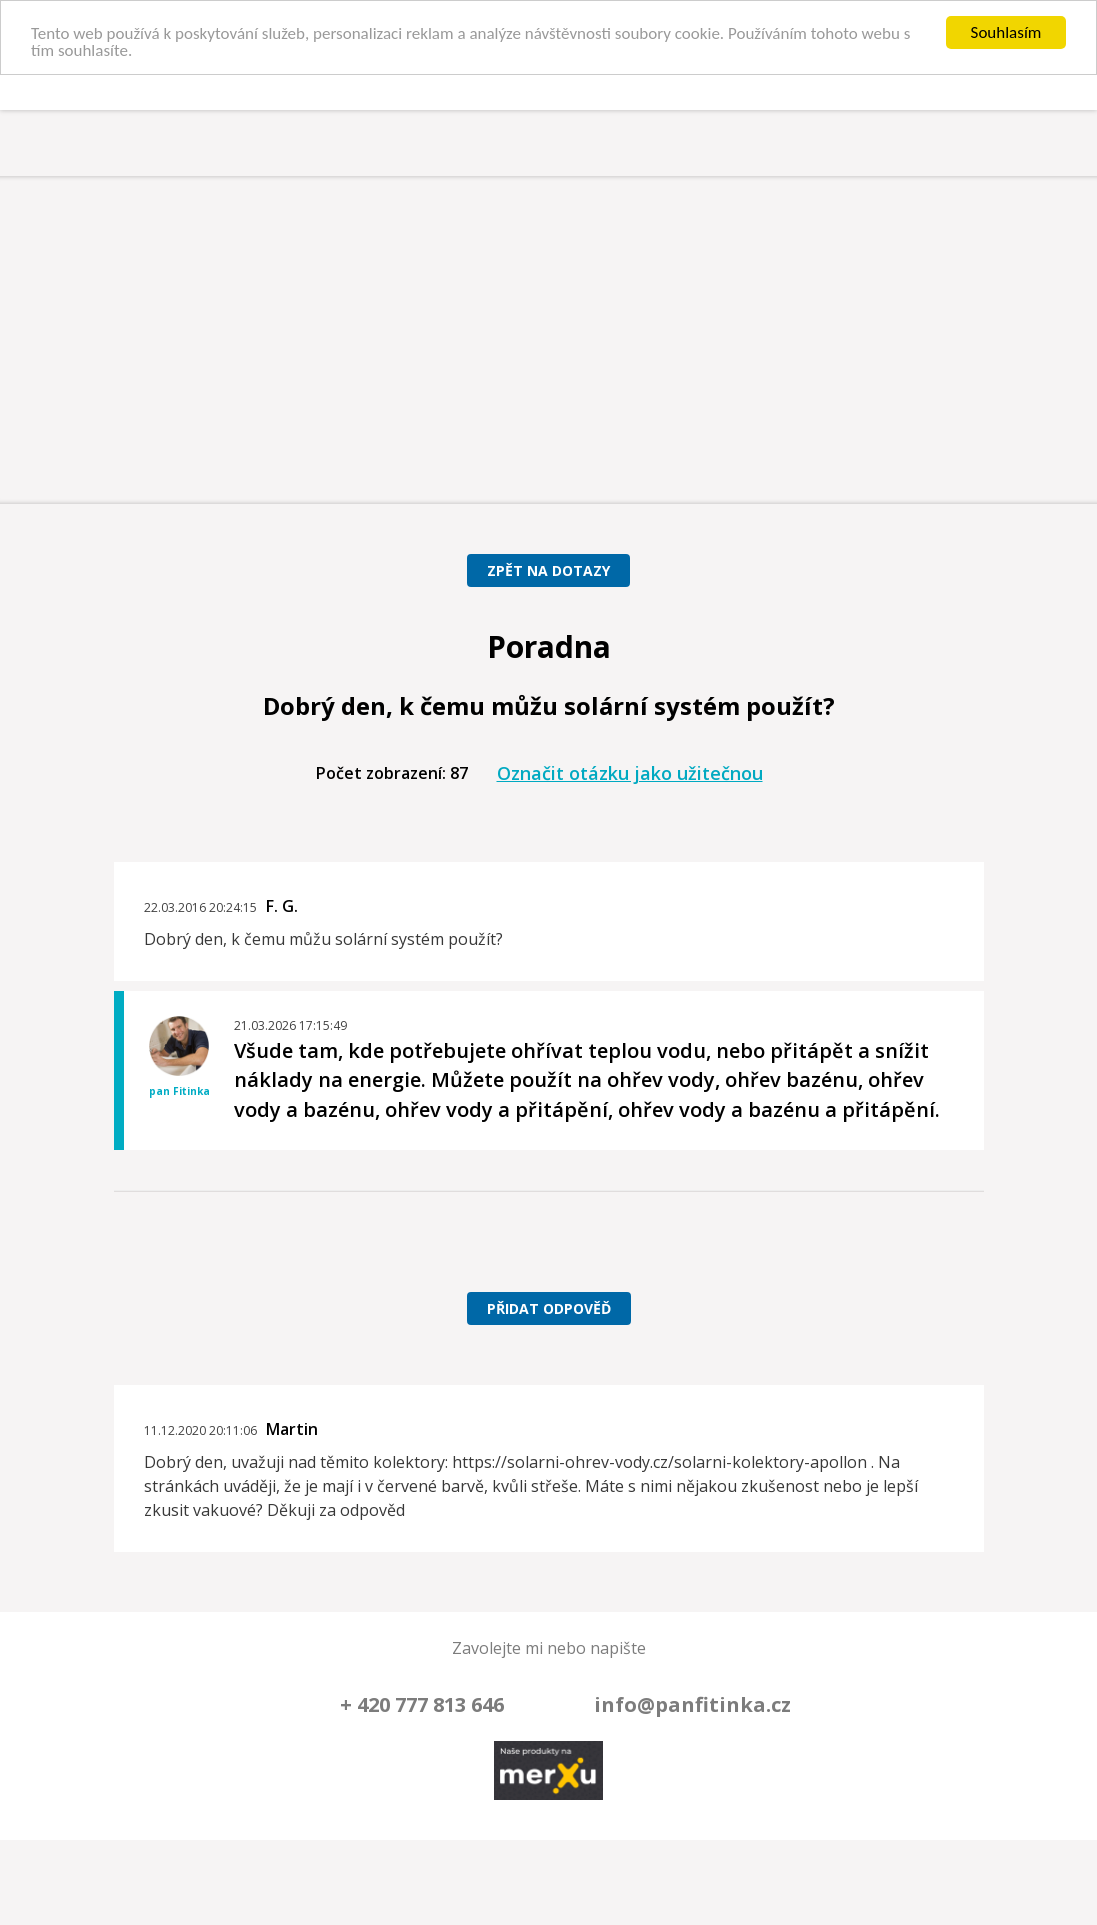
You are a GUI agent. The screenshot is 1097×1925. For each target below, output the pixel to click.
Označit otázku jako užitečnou (630, 773)
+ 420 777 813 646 (422, 1703)
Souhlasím (1006, 32)
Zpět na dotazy (548, 570)
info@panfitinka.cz (692, 1703)
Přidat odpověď (549, 1308)
